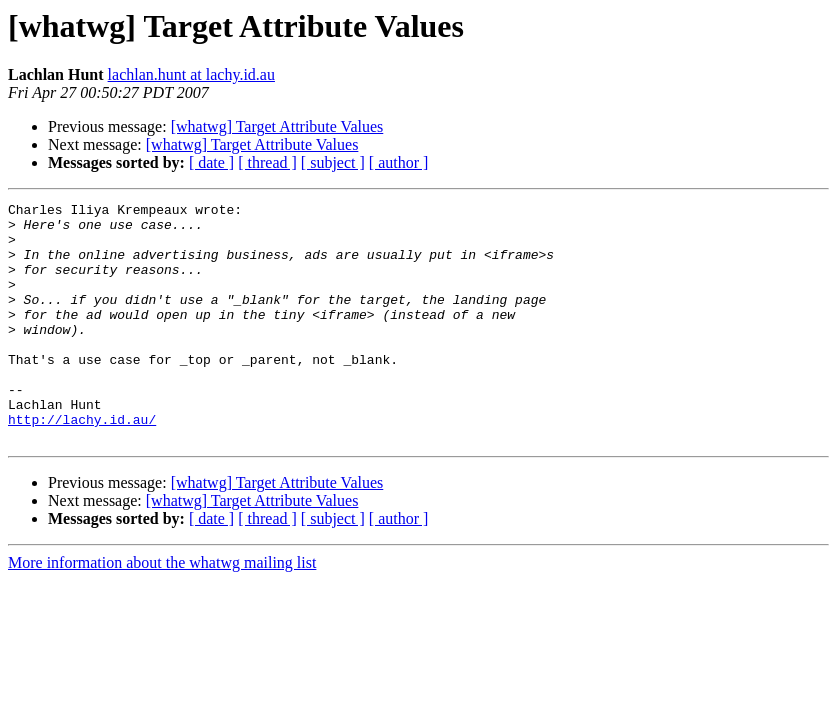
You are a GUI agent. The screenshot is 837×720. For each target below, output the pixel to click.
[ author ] (399, 162)
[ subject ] (333, 162)
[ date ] (211, 162)
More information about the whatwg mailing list (162, 610)
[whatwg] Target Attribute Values (277, 126)
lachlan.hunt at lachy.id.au (191, 74)
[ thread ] (267, 162)
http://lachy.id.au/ (82, 464)
